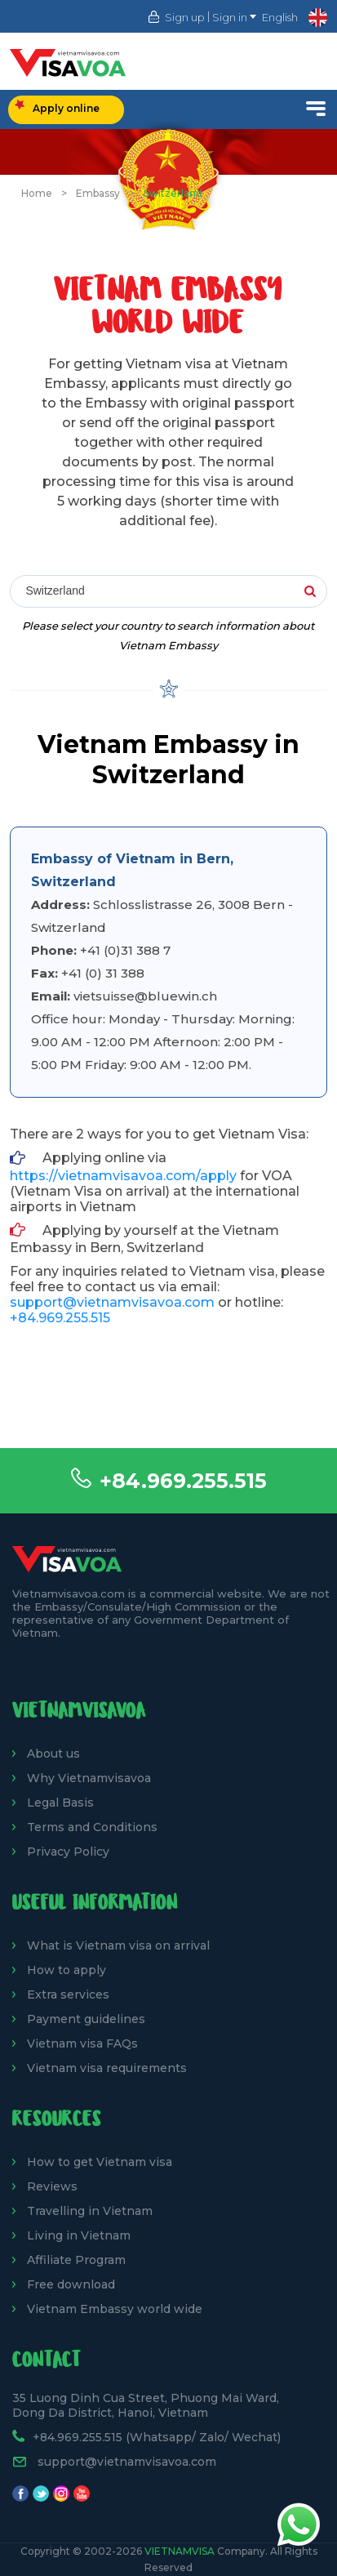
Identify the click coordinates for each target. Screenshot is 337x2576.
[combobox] (168, 592)
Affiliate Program (76, 2260)
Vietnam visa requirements (107, 2068)
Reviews (52, 2186)
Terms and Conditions (92, 1827)
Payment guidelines (86, 2019)
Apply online (57, 107)
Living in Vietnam (79, 2235)
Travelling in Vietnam (90, 2211)
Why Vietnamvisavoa (89, 1778)
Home (36, 193)
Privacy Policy (68, 1851)
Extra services (68, 1994)
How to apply (66, 1970)
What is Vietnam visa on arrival (118, 1945)
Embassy (98, 193)
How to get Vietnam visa (99, 2162)
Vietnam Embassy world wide (114, 2309)
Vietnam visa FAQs (82, 2043)
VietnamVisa (179, 2551)
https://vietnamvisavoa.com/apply (123, 1175)
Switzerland (173, 193)
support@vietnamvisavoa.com (112, 1302)
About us (53, 1753)
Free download (71, 2284)
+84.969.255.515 (183, 1480)
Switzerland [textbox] (54, 590)
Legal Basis (60, 1802)
